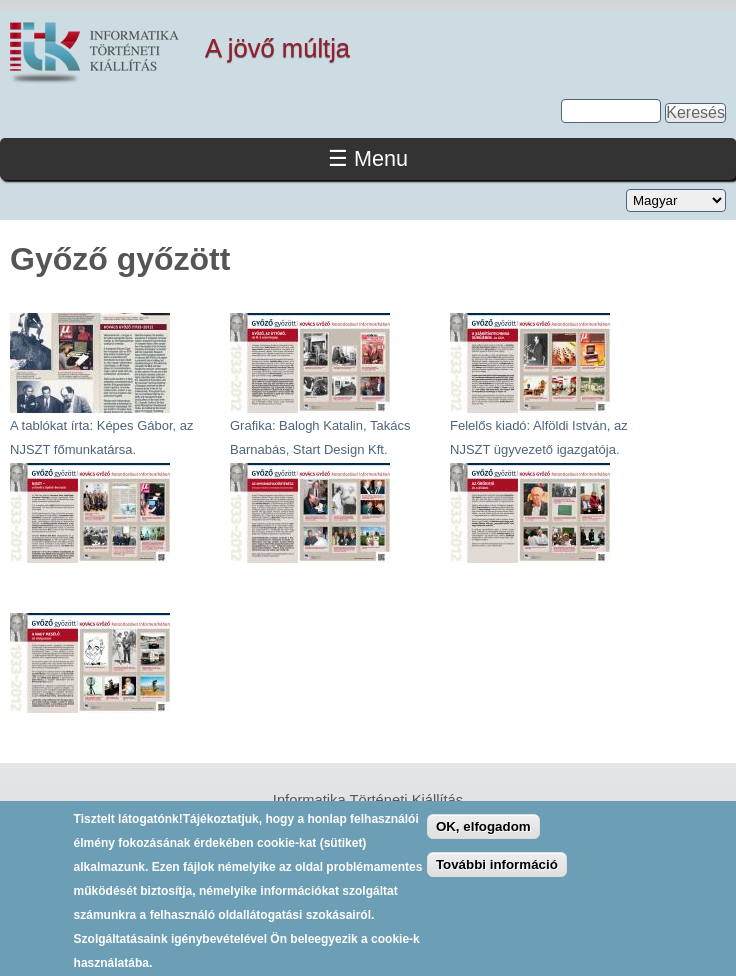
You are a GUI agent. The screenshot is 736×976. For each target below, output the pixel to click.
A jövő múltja (277, 48)
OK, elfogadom (483, 835)
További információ (497, 874)
